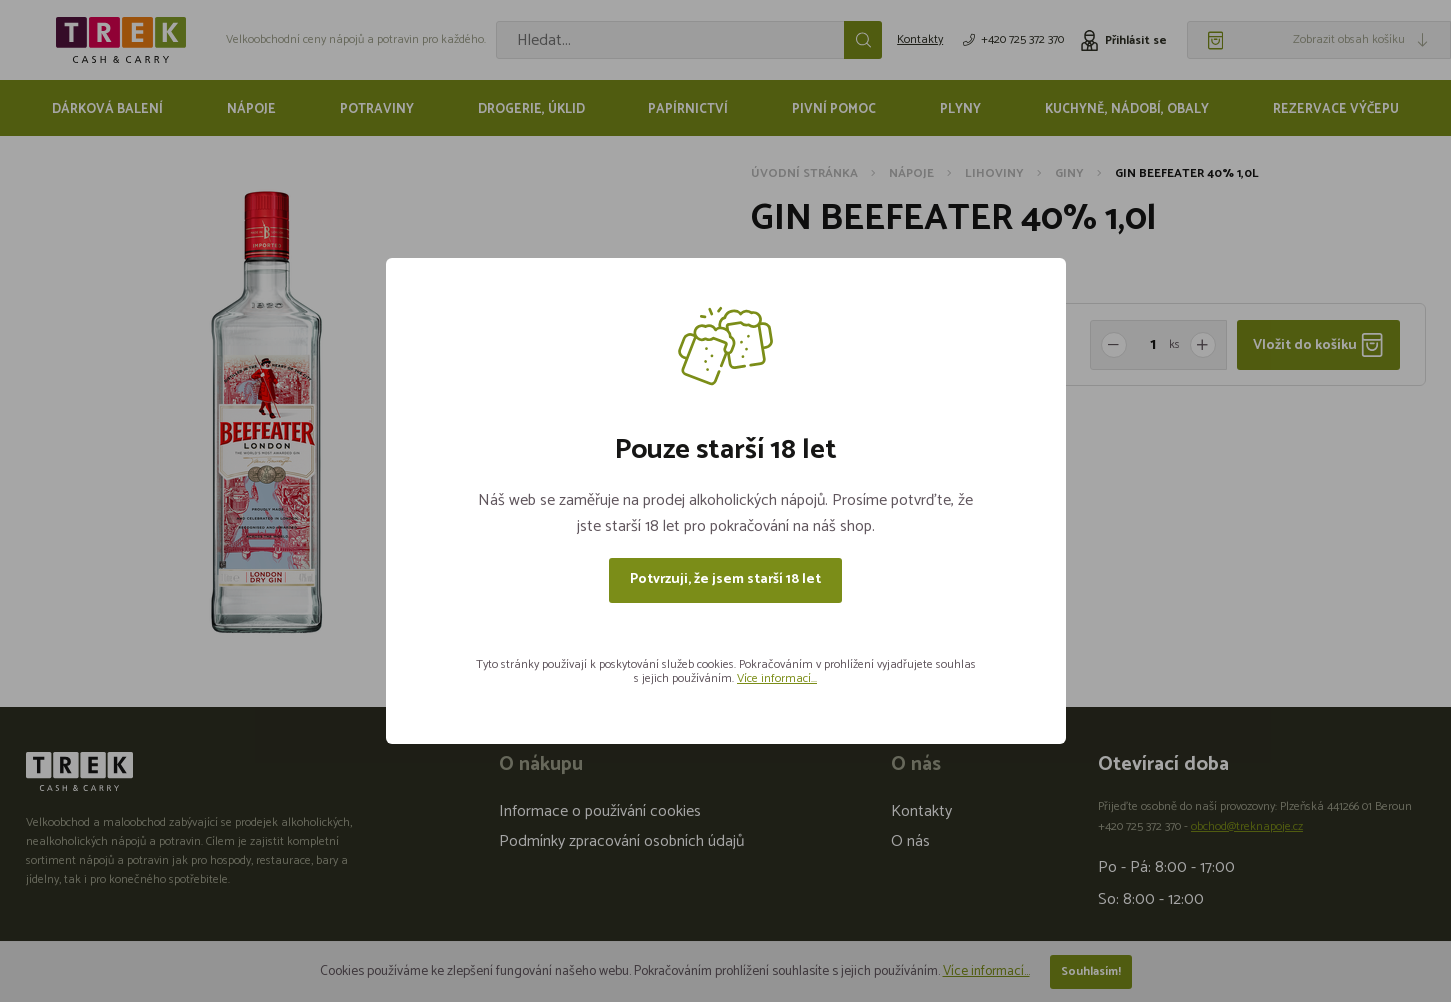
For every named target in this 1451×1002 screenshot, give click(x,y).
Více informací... (777, 678)
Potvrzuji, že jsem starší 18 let (725, 579)
